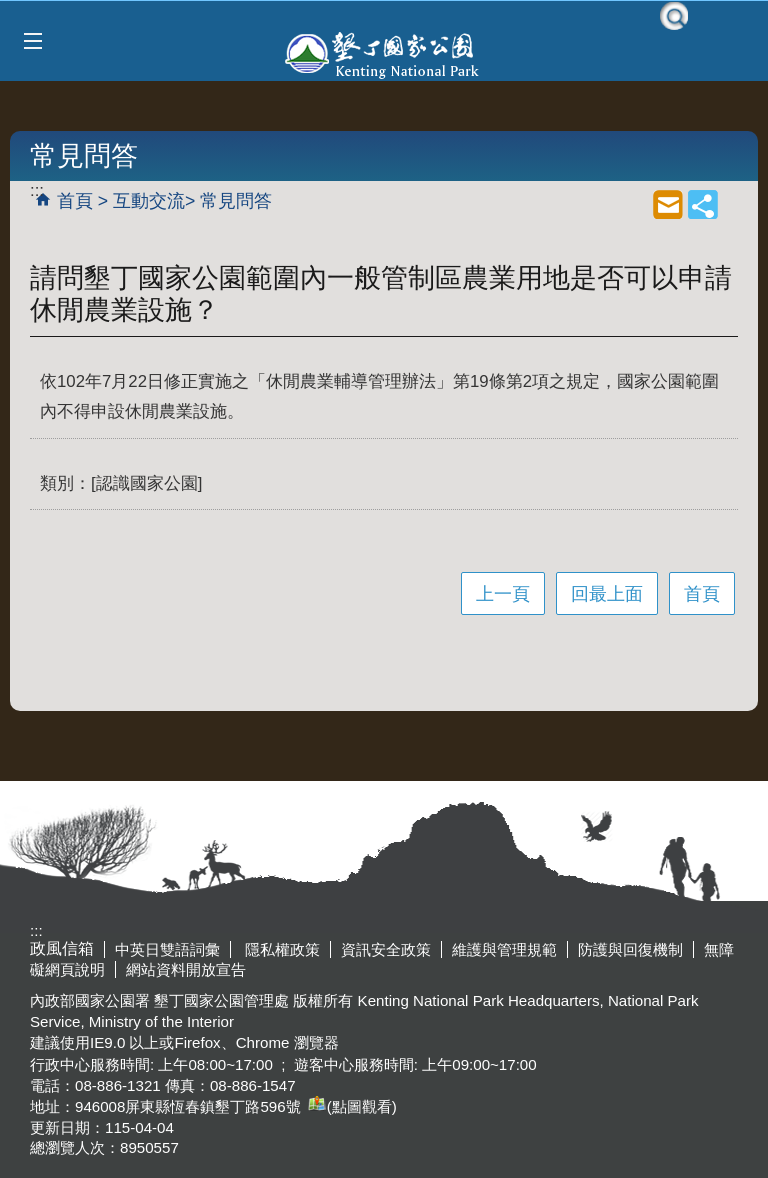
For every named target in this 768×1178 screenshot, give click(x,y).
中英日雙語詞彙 (167, 949)
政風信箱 (62, 948)
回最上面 (607, 594)
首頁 (75, 201)
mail (668, 204)
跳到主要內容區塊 (10, 10)
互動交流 (149, 201)
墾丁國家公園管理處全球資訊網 (384, 53)
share (703, 204)
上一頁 (503, 594)
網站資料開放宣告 (186, 969)
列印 (633, 204)
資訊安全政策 (386, 949)
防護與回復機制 (630, 949)
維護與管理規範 (504, 949)
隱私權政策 (280, 949)
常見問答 (236, 201)
